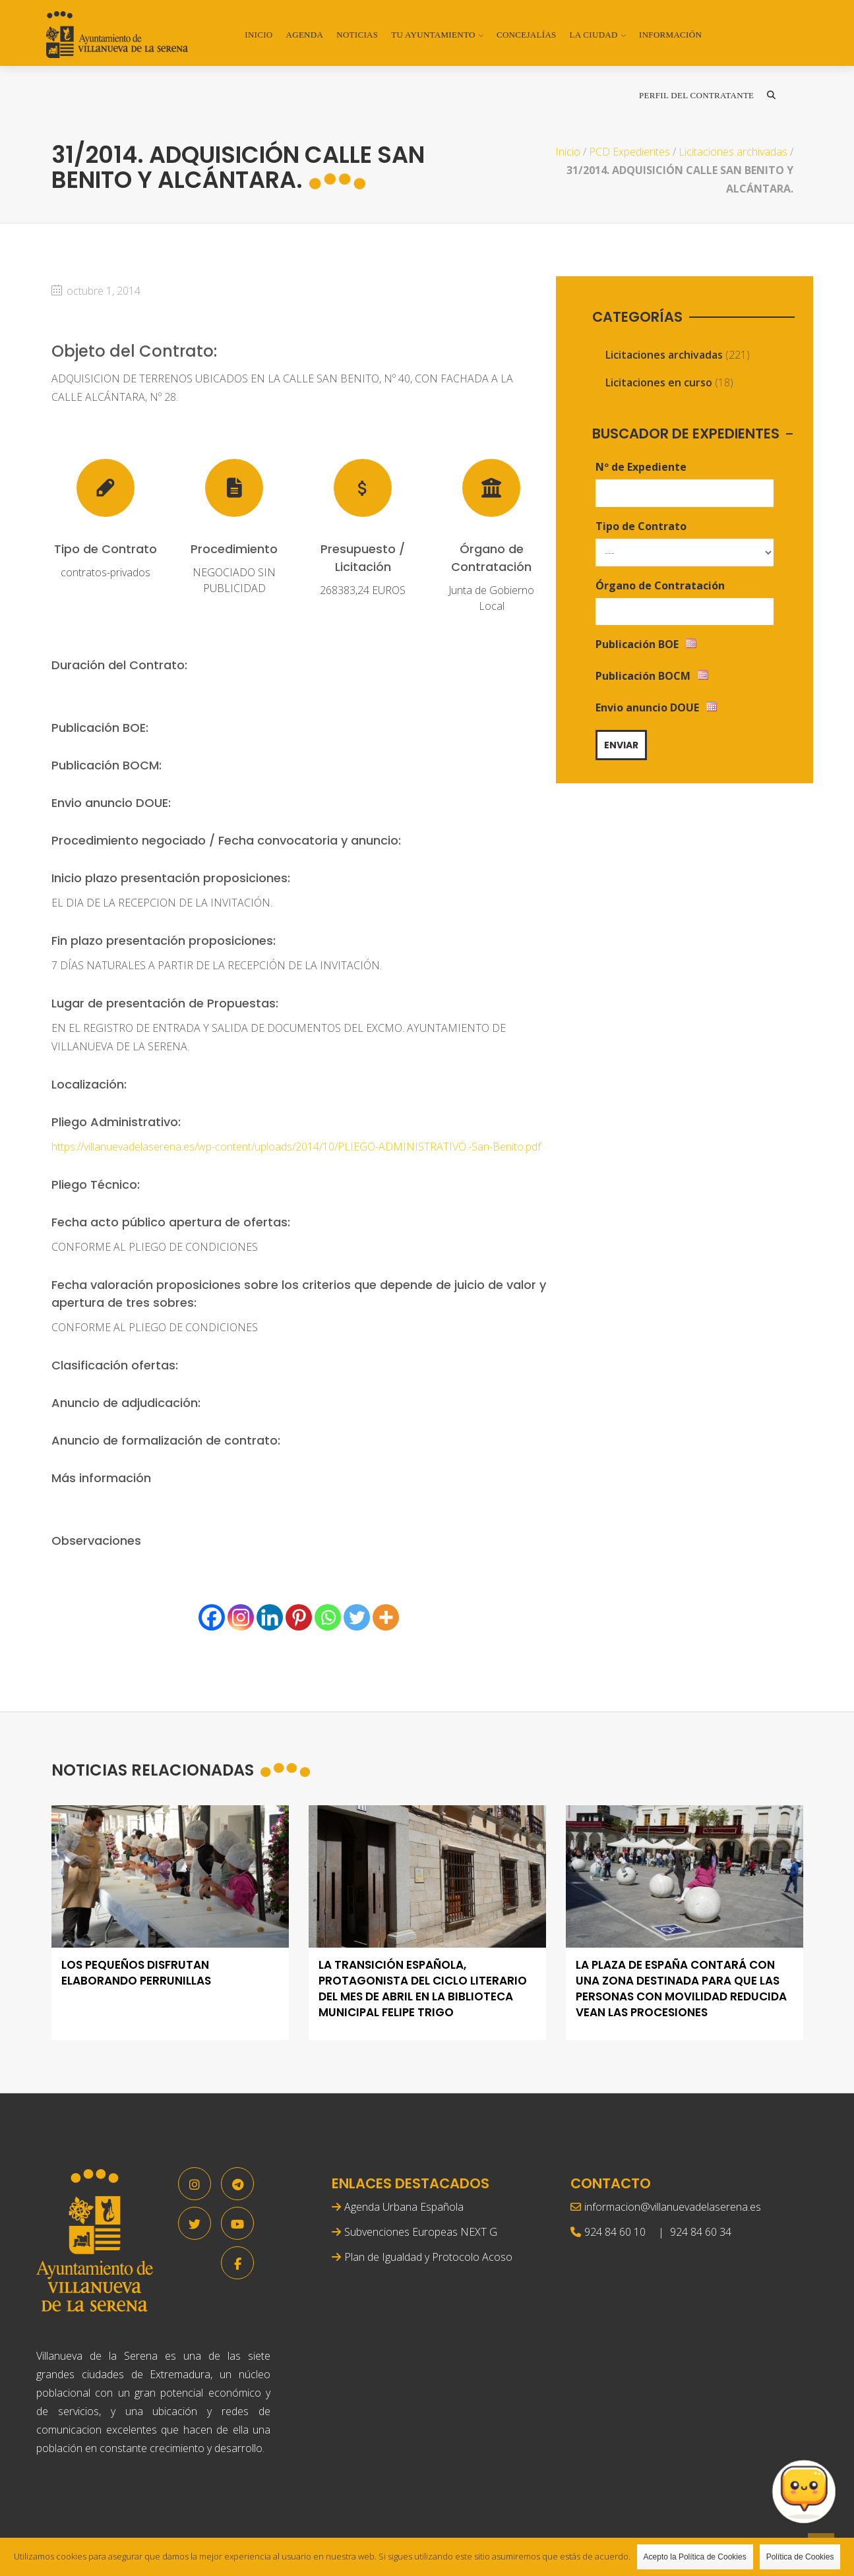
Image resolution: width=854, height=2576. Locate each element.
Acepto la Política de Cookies (695, 2556)
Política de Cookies (800, 2556)
